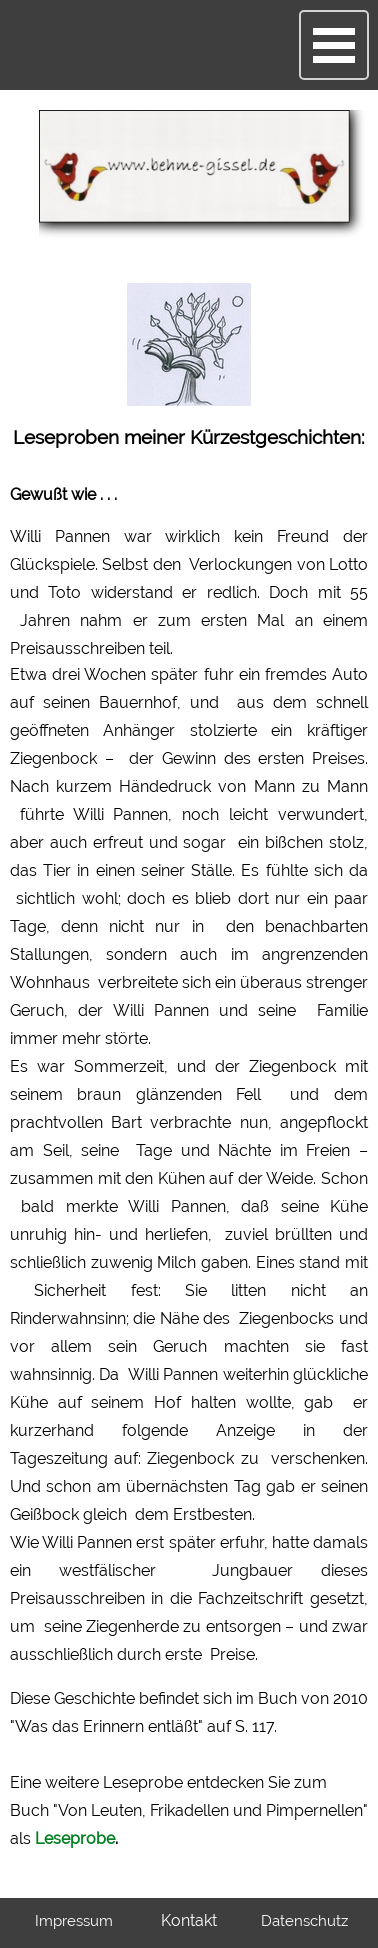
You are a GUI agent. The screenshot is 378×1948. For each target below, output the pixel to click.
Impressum (74, 1920)
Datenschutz (304, 1920)
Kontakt (189, 1920)
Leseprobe (75, 1838)
